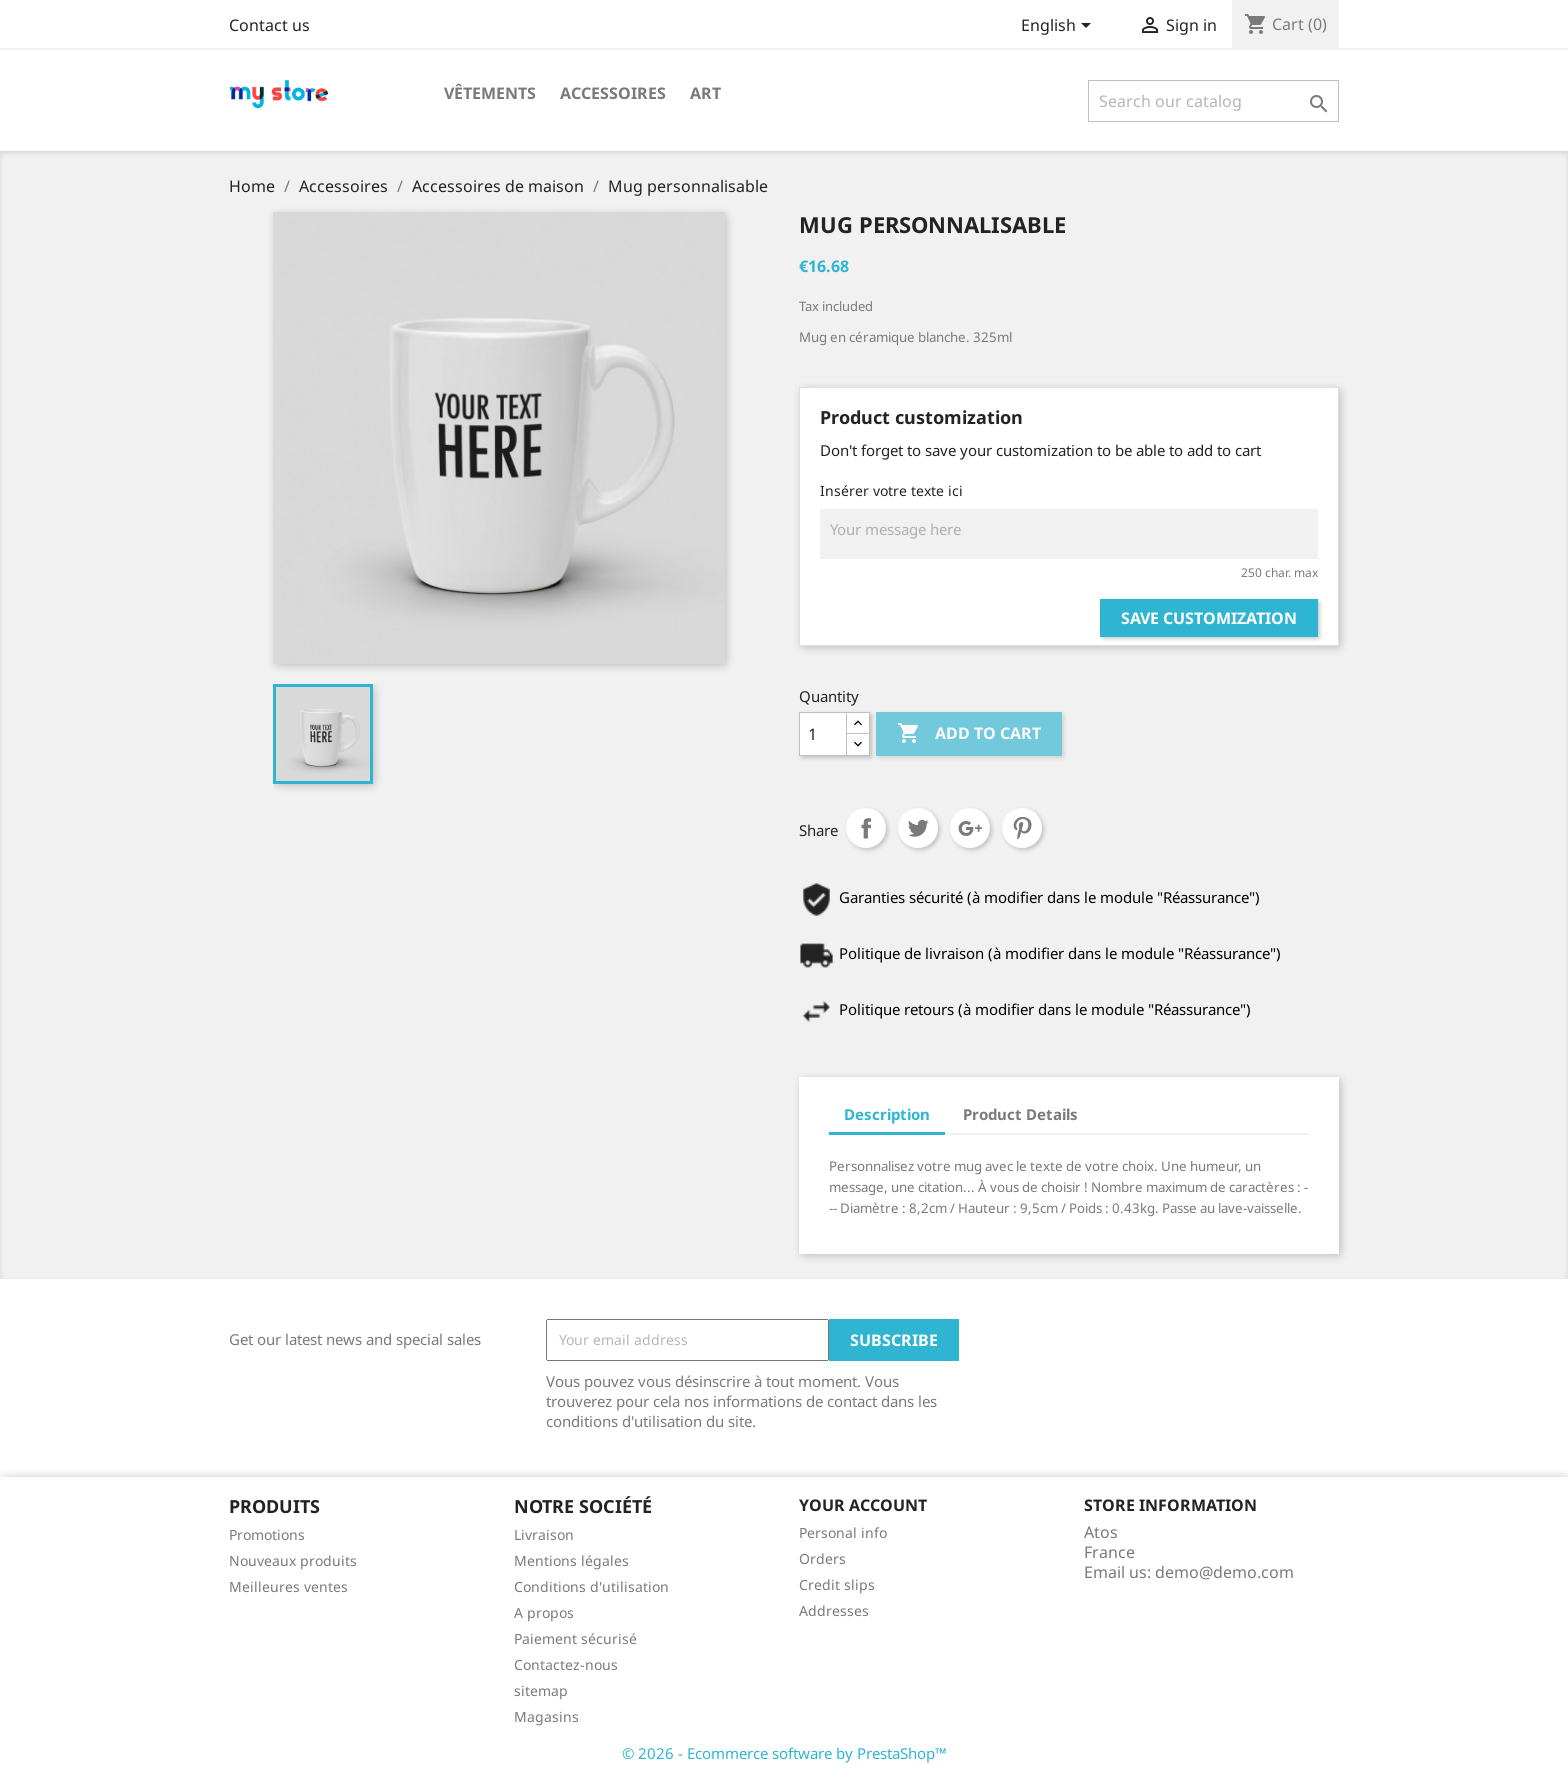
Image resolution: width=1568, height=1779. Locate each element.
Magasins (546, 1716)
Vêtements (490, 93)
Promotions (267, 1534)
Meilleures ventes (288, 1586)
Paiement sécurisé (575, 1638)
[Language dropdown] (1059, 27)
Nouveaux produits (293, 1560)
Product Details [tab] (1020, 1114)
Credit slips (837, 1584)
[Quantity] (823, 734)
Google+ (970, 828)
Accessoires (613, 93)
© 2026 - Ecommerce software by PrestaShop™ (784, 1753)
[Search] (1213, 101)
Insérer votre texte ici (891, 490)
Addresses (834, 1610)
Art (705, 93)
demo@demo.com (1224, 1572)
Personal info (843, 1532)
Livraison (544, 1534)
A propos (544, 1612)
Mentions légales (571, 1560)
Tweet (918, 828)
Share (866, 828)
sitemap (541, 1690)
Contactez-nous (566, 1664)
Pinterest (1022, 828)
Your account (863, 1505)
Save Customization (1209, 618)
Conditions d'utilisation (591, 1586)
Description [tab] (887, 1114)
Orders (822, 1558)
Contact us (269, 25)
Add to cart (969, 734)
